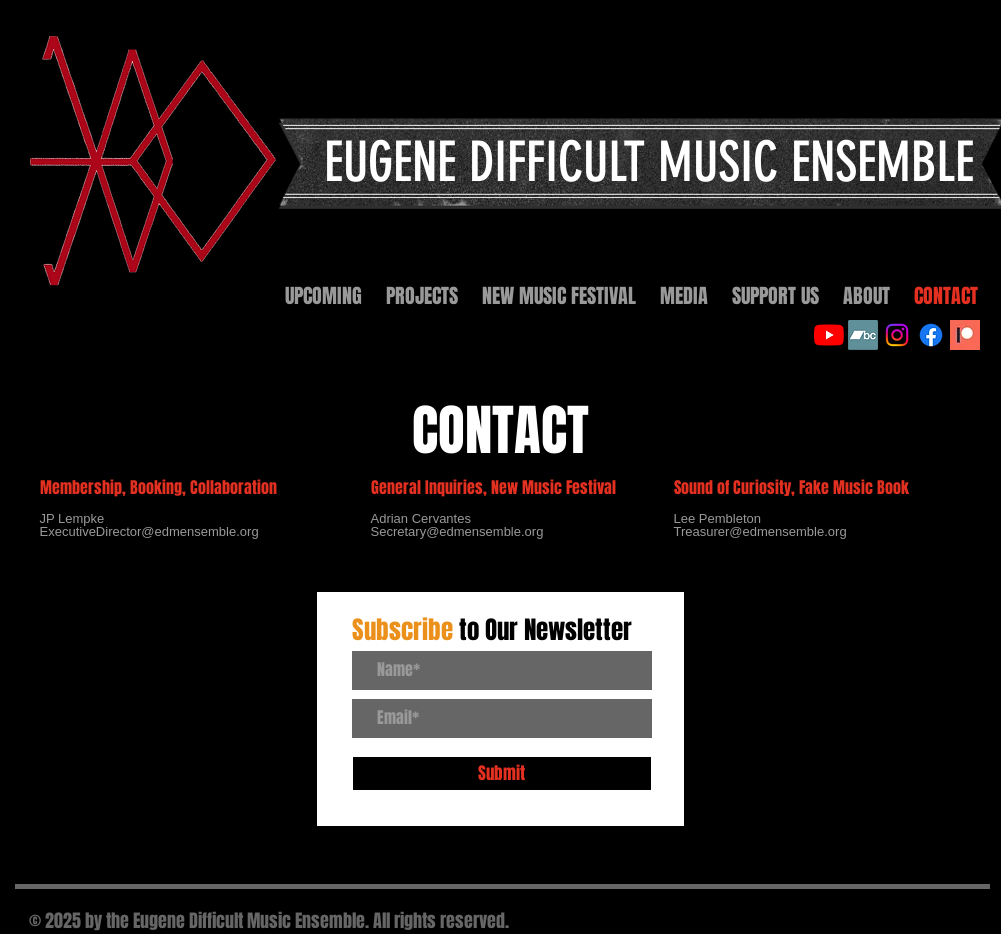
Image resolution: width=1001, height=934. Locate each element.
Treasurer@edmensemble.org (760, 531)
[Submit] (502, 773)
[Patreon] (965, 335)
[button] (422, 296)
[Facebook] (931, 335)
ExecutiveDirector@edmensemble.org (149, 531)
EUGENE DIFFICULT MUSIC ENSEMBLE (649, 162)
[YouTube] (829, 335)
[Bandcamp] (863, 335)
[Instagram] (897, 335)
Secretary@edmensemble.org (457, 531)
